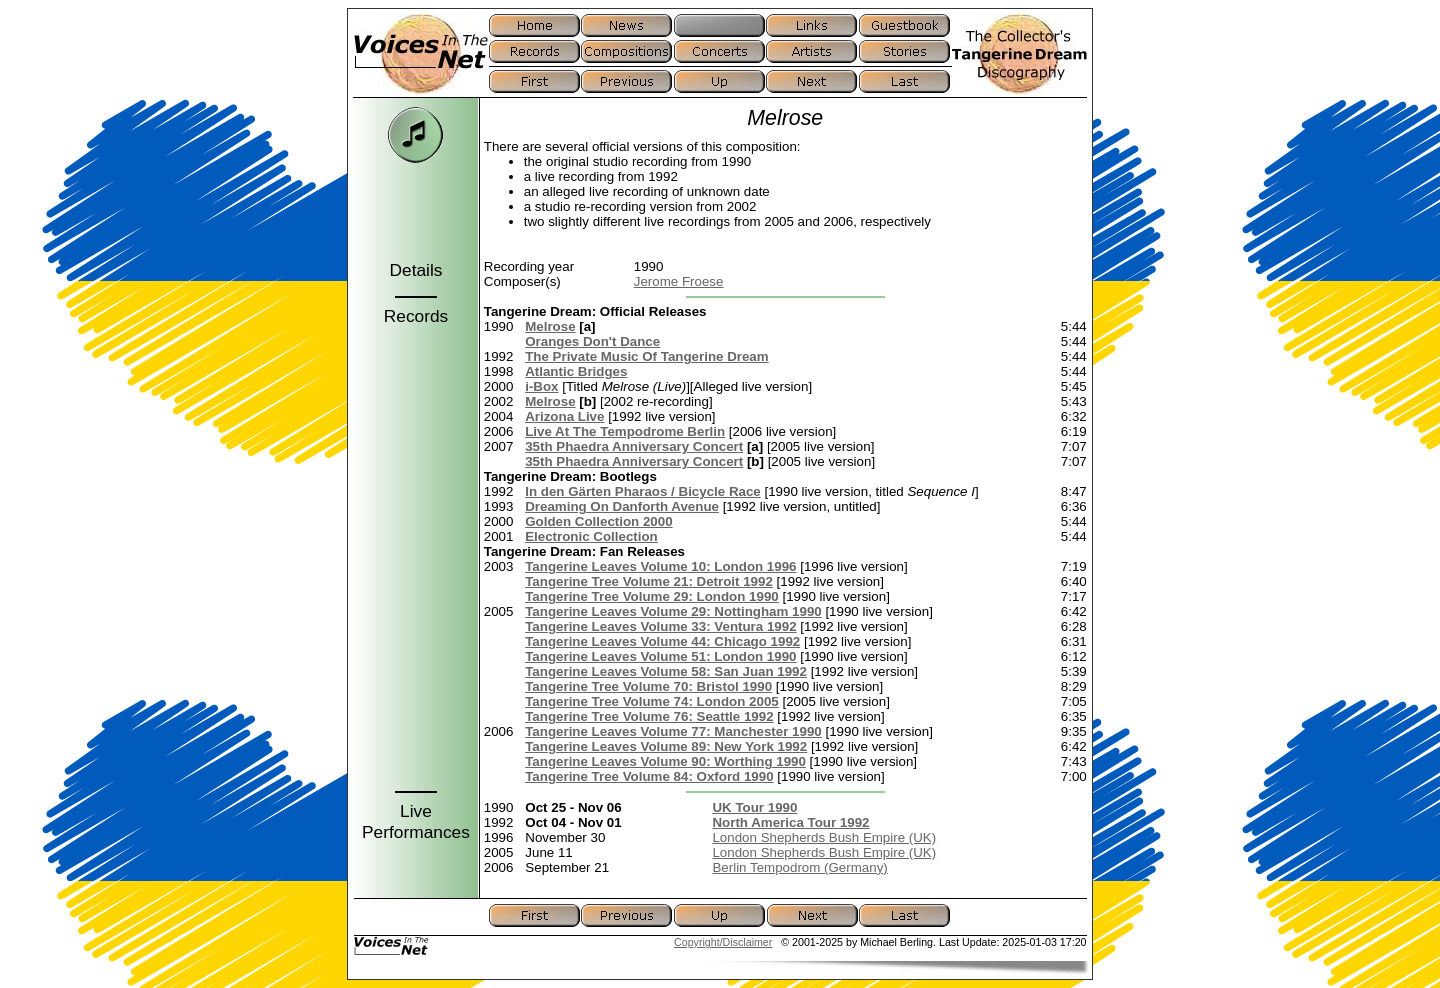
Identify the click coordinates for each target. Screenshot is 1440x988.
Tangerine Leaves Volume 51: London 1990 (660, 656)
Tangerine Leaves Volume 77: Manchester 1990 (673, 731)
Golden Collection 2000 (598, 521)
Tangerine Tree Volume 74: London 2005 (652, 701)
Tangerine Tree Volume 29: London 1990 (652, 596)
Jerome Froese (679, 281)
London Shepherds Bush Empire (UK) (824, 837)
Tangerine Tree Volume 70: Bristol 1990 (648, 686)
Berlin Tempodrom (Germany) (799, 867)
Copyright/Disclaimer (723, 942)
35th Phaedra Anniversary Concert (634, 446)
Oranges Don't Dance (592, 341)
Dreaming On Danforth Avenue (622, 506)
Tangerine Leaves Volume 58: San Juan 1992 (666, 671)
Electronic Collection (591, 536)
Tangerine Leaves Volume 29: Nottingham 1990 (673, 611)
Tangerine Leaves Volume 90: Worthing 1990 (665, 761)
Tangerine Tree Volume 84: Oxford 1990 (649, 776)
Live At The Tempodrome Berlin (625, 431)
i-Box (541, 386)
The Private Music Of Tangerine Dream (646, 356)
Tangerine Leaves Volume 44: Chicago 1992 (662, 641)
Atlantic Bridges (576, 371)
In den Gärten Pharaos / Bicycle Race (643, 491)
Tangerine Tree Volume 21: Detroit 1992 (649, 581)
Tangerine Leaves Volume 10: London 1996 (660, 566)
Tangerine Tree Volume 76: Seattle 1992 (649, 716)
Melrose (550, 326)
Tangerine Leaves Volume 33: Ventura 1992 (660, 626)
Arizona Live (564, 416)
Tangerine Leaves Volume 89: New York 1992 (666, 746)
